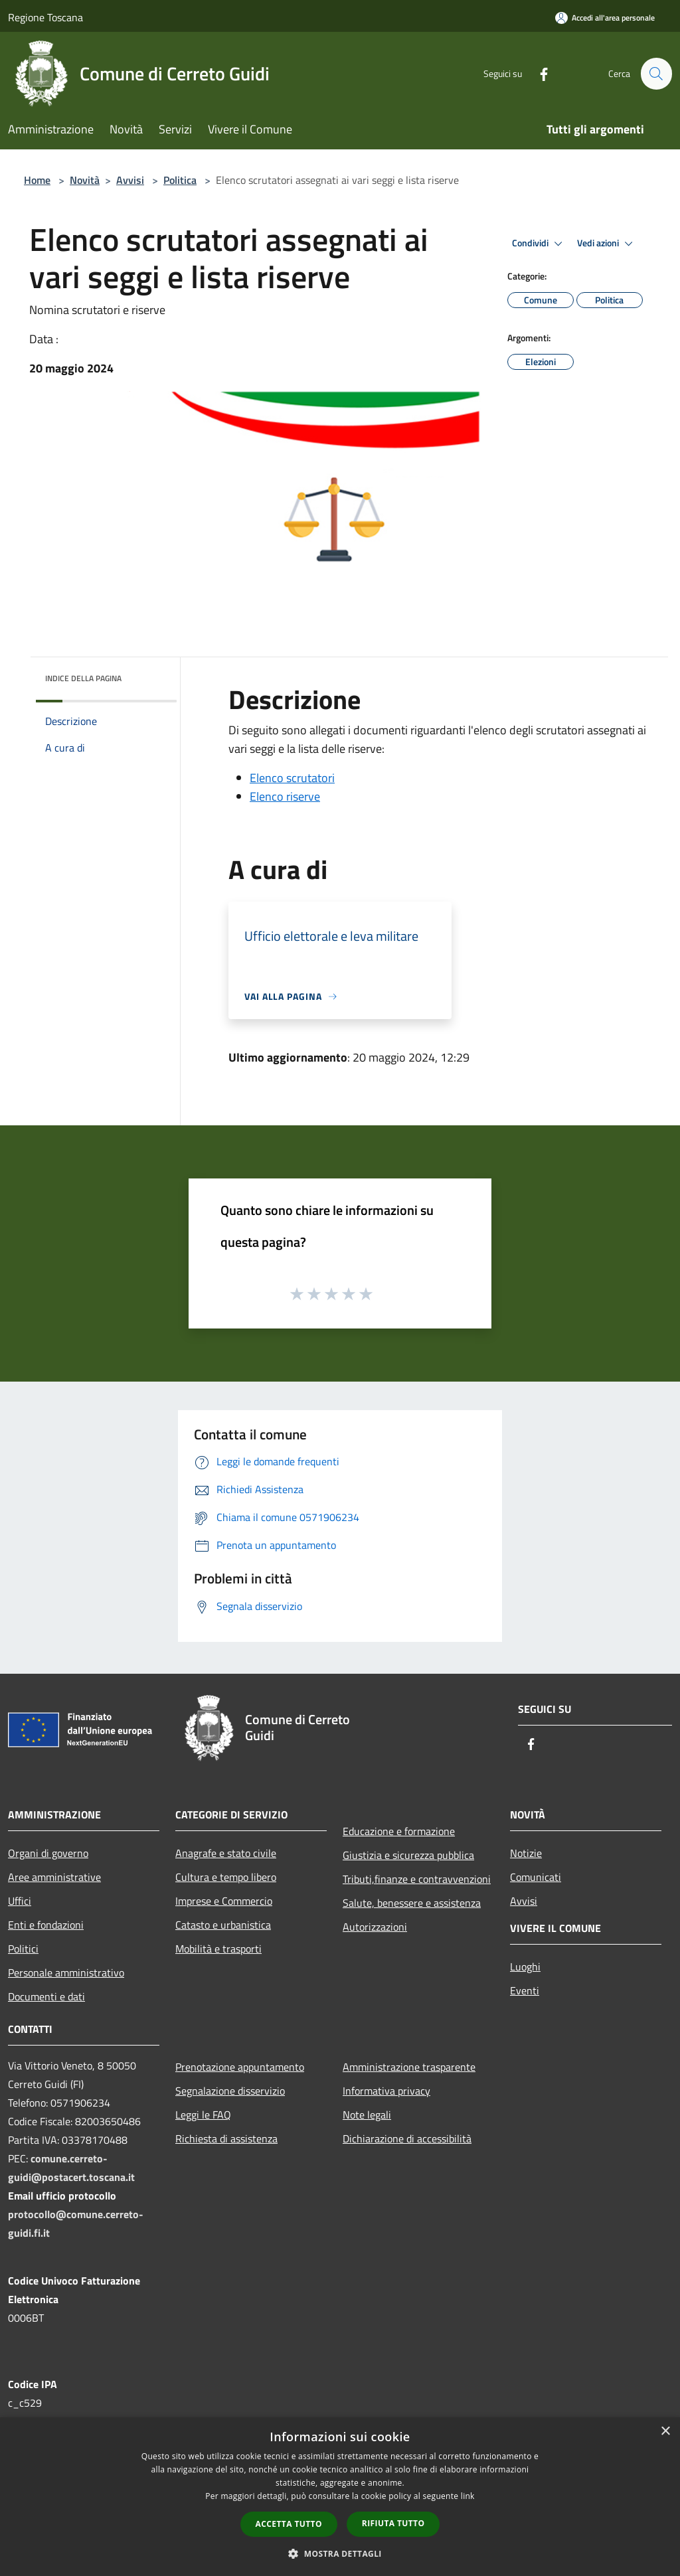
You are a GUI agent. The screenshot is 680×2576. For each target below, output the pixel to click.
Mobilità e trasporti (218, 1949)
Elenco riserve (285, 796)
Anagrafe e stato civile (225, 1853)
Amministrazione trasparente (409, 2067)
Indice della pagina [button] (83, 678)
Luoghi (525, 1966)
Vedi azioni (607, 244)
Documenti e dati (46, 1996)
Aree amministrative (54, 1877)
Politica (180, 180)
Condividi (539, 244)
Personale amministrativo (66, 1972)
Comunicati (535, 1877)
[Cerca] (656, 74)
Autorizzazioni (375, 1927)
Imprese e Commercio (223, 1901)
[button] (340, 2553)
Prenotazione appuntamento (239, 2067)
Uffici (19, 1901)
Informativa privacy (386, 2091)
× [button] (665, 2432)
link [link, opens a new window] (468, 2496)
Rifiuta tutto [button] (393, 2523)
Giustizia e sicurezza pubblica (408, 1855)
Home (37, 180)
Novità (85, 180)
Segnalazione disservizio (230, 2091)
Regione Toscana (45, 17)
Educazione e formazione (399, 1831)
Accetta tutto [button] (289, 2524)
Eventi (524, 1990)
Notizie (526, 1853)
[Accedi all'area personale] (605, 17)
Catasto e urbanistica (223, 1925)
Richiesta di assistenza (226, 2138)
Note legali (367, 2115)
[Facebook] (538, 73)
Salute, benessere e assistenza (412, 1903)
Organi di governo (48, 1853)
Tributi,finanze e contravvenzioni (417, 1879)
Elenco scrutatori (292, 778)
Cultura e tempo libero (225, 1877)
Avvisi (130, 180)
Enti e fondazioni (46, 1925)
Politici (23, 1949)
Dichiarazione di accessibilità (407, 2138)
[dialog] (340, 2496)
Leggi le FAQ (203, 2115)
